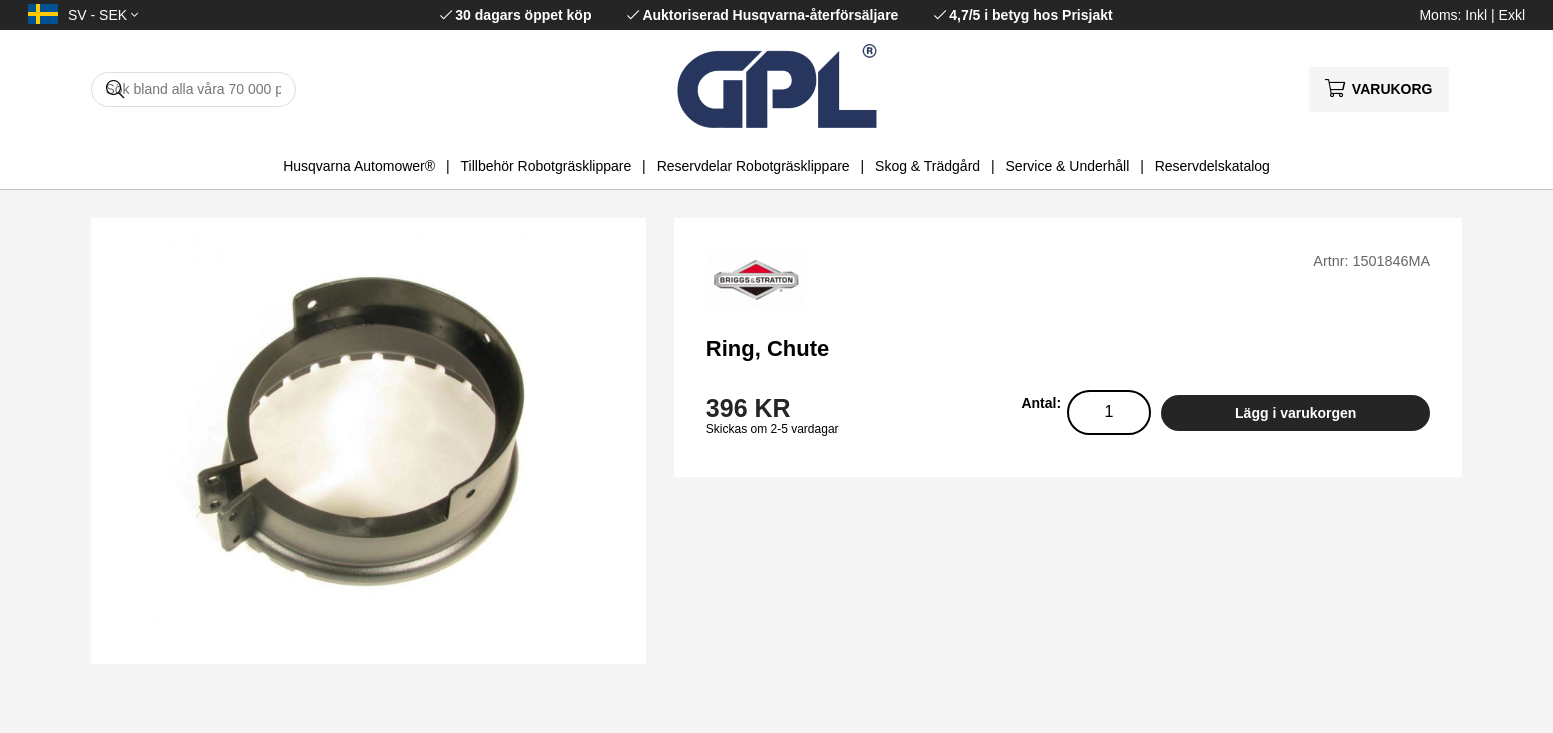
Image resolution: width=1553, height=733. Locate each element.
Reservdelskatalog (1212, 166)
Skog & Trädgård (927, 166)
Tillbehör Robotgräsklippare (546, 166)
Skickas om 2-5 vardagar (772, 429)
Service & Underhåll (1068, 166)
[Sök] (193, 89)
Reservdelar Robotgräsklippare (753, 166)
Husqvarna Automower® (359, 166)
